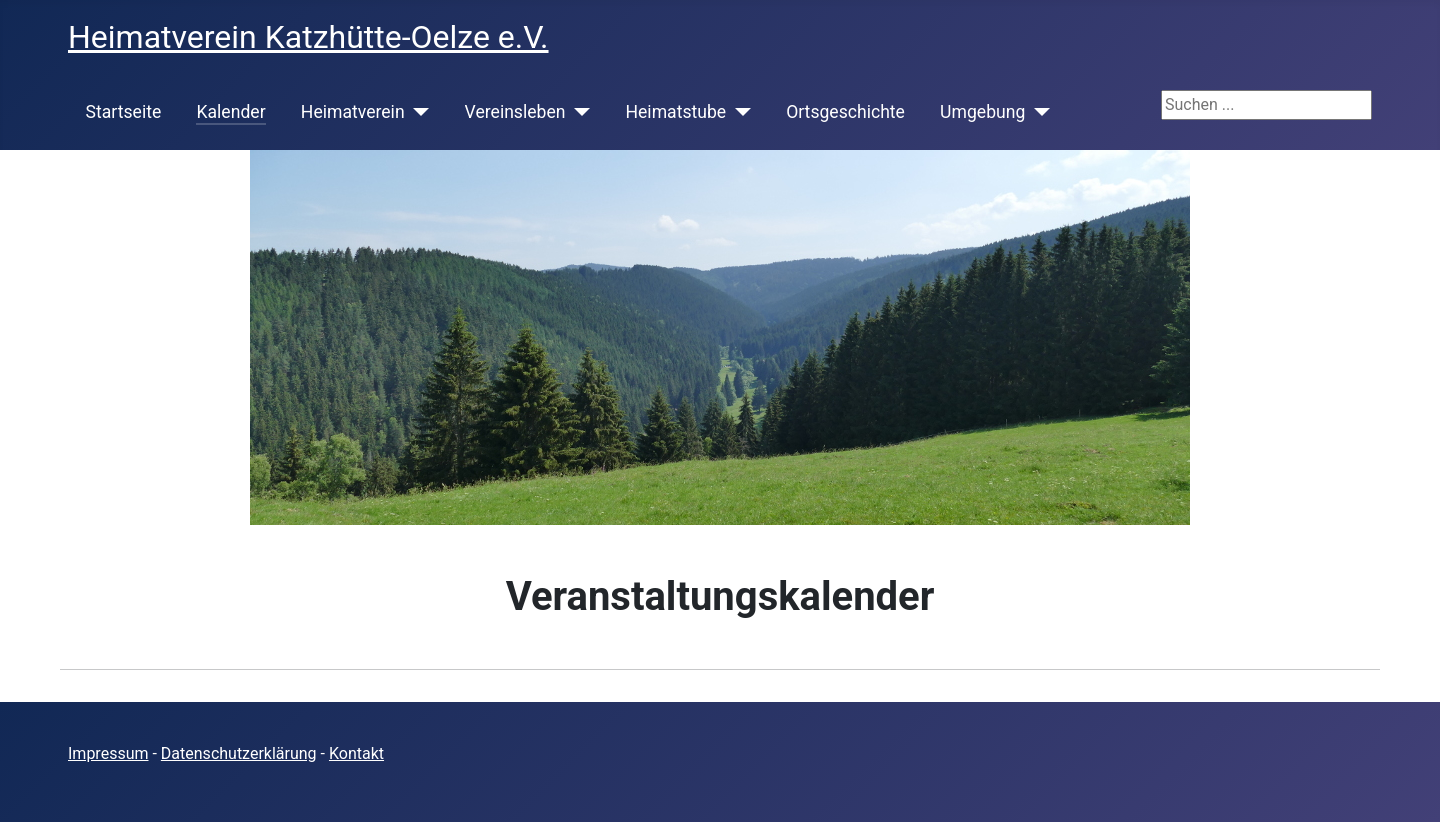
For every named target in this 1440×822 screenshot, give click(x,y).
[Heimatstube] (738, 112)
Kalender (230, 112)
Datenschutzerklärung (239, 753)
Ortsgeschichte (845, 112)
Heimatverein (353, 112)
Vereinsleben (515, 112)
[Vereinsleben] (577, 112)
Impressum (108, 753)
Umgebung (982, 112)
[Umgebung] (1037, 112)
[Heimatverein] (417, 112)
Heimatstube (675, 112)
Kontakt (356, 753)
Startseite (124, 112)
